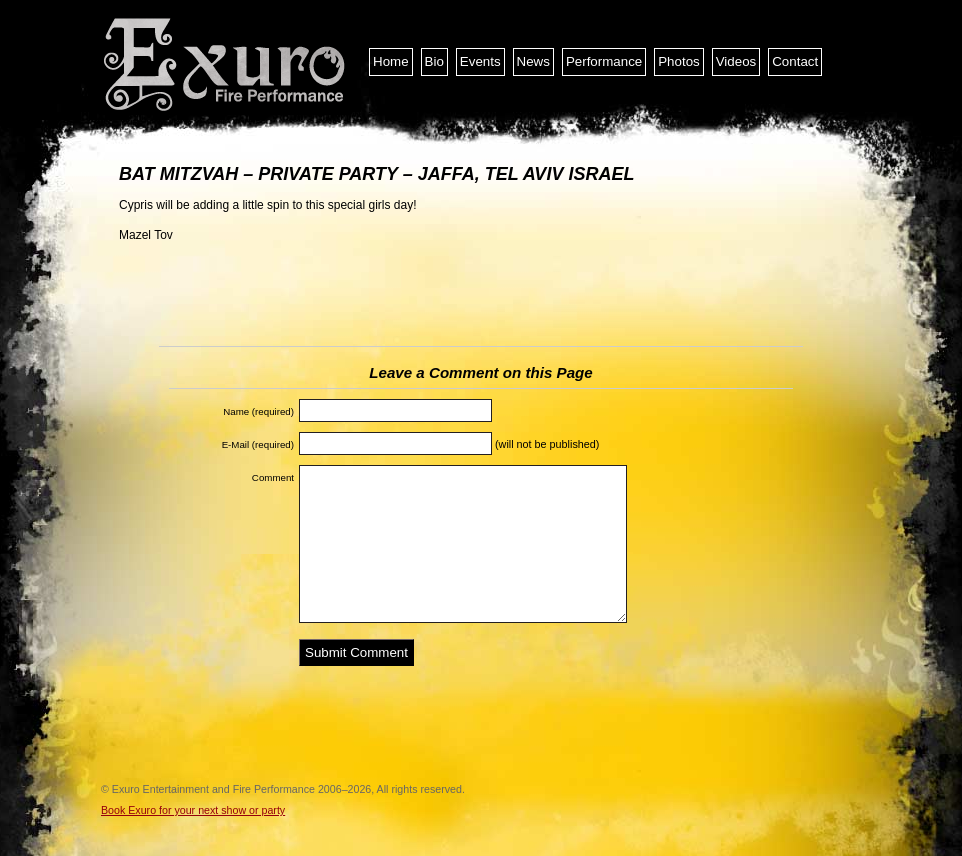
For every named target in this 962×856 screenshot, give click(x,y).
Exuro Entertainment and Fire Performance (226, 65)
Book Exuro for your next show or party (193, 810)
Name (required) (258, 411)
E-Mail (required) (258, 444)
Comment (273, 477)
